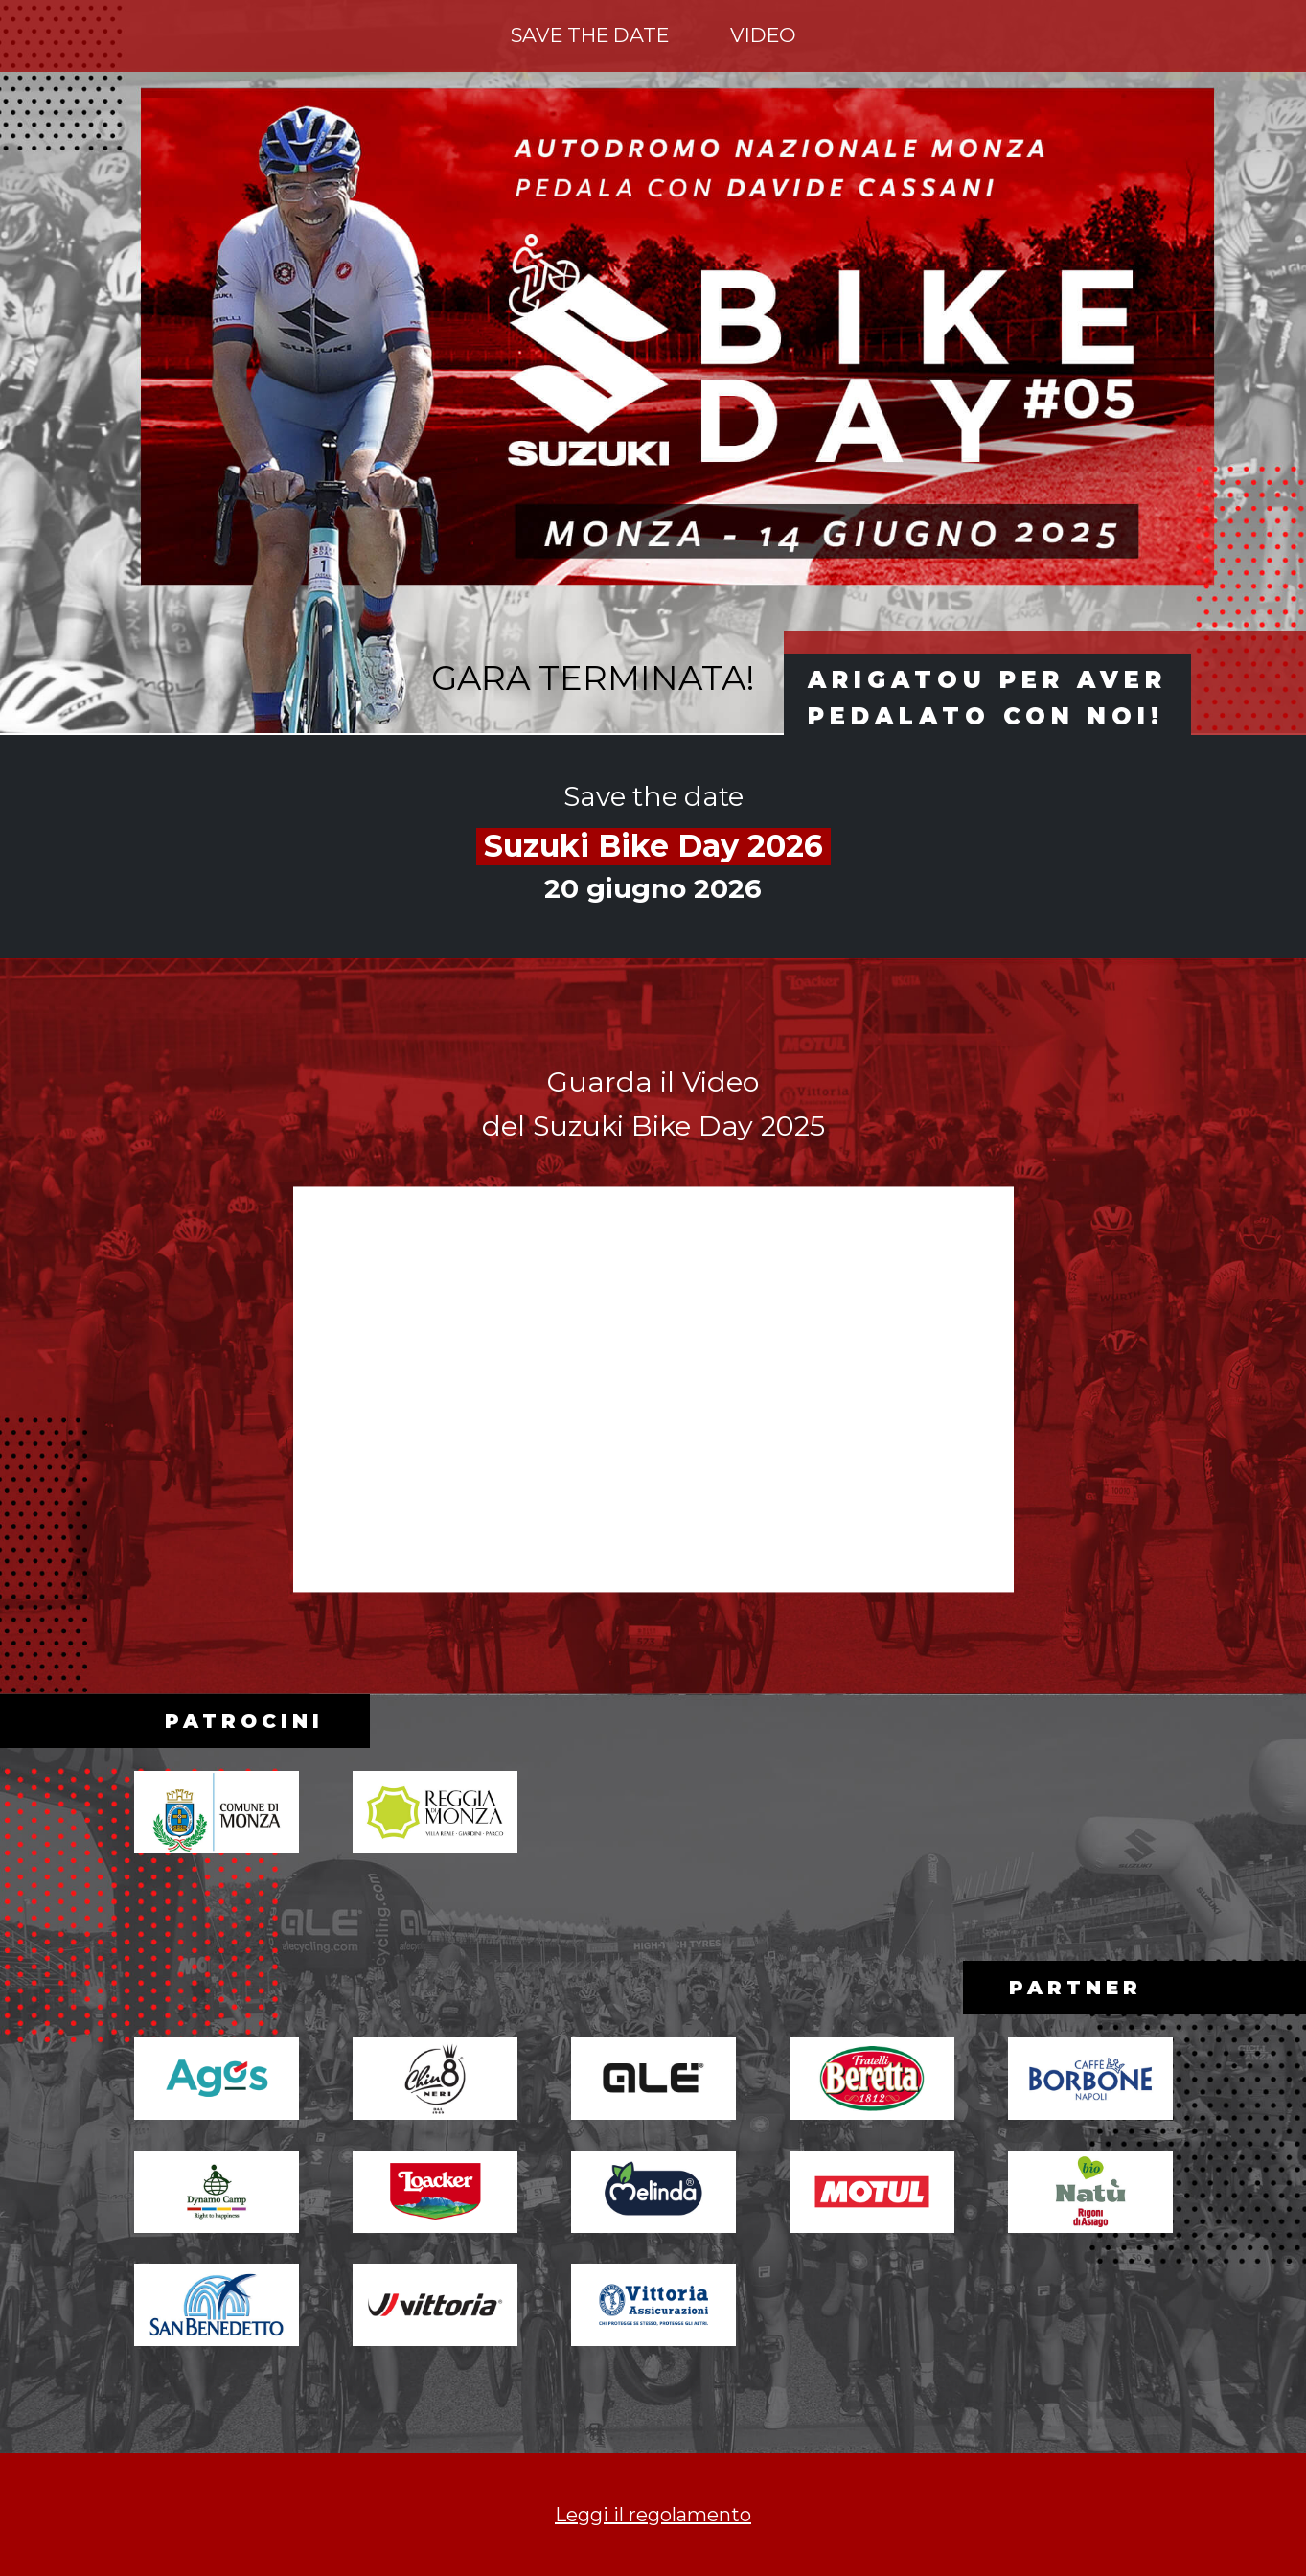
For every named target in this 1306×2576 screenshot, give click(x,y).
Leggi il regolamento (653, 2514)
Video (763, 35)
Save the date (590, 35)
